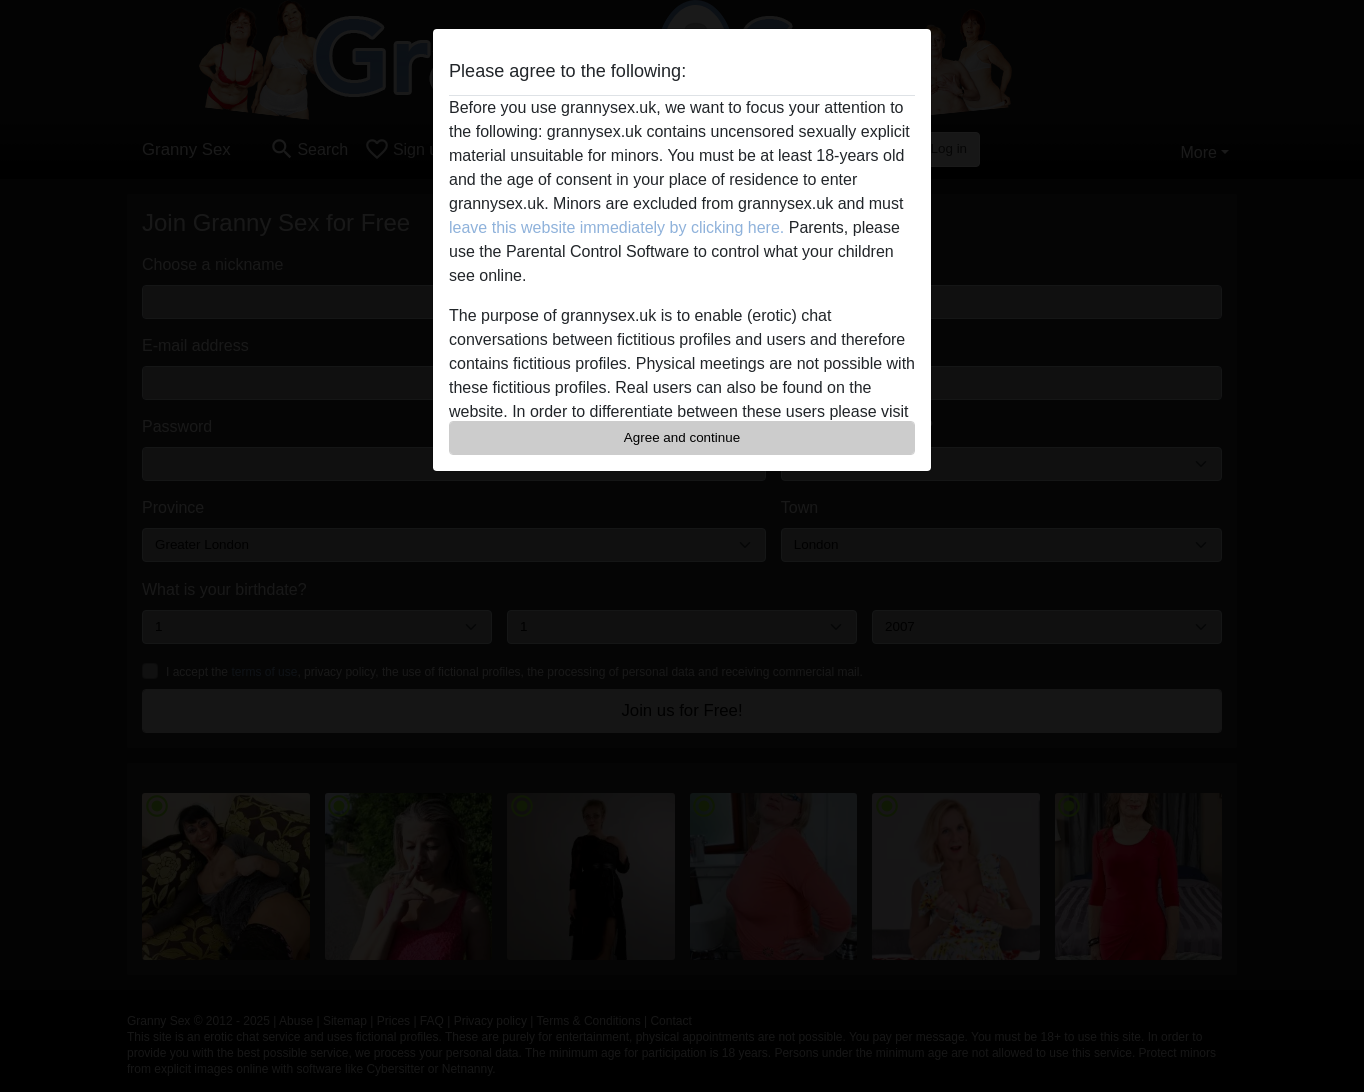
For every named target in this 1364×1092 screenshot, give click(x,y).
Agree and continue (682, 437)
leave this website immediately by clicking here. (616, 227)
